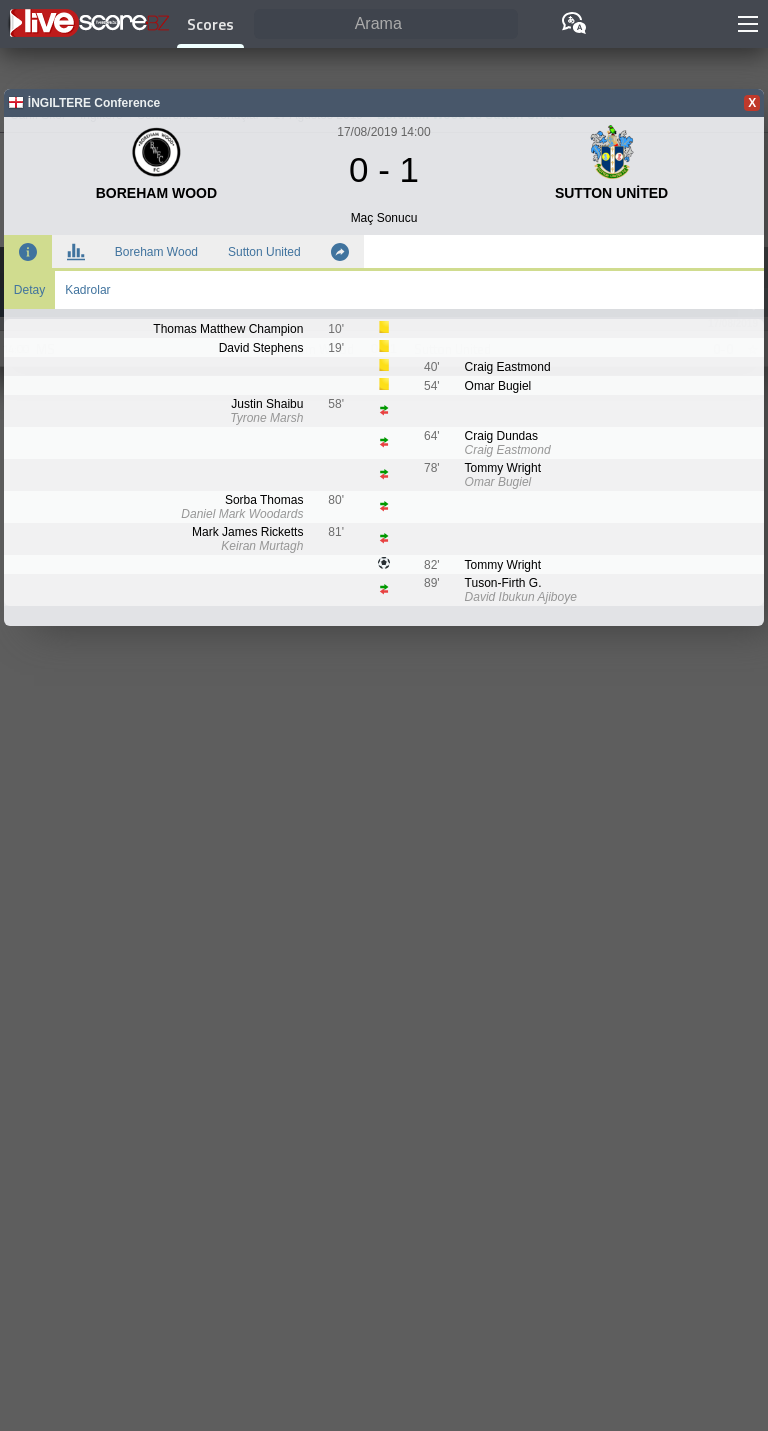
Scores (210, 24)
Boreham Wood (156, 252)
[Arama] (386, 24)
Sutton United (264, 252)
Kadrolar (87, 290)
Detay (29, 290)
